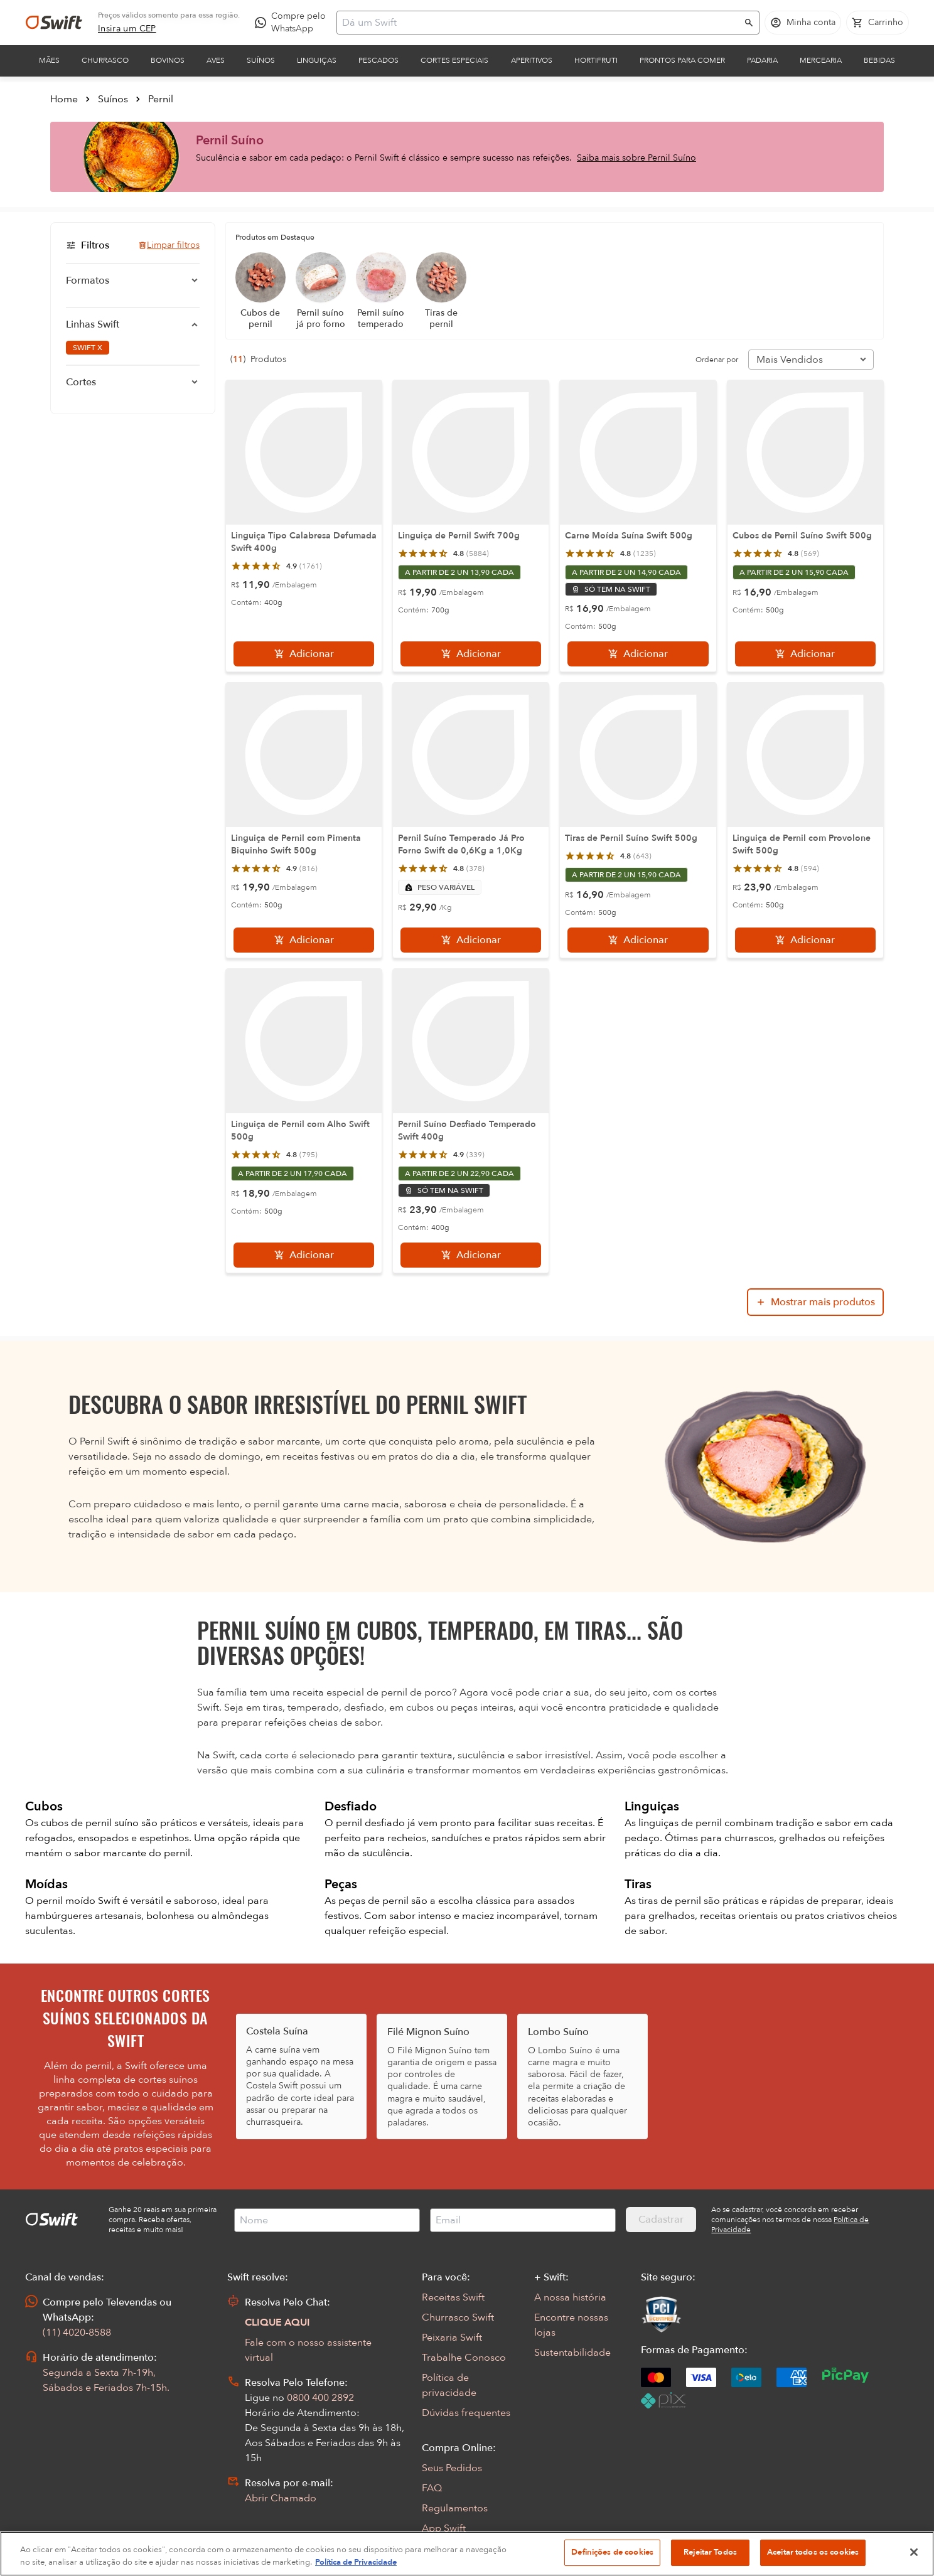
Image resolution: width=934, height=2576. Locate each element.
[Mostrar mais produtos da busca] (815, 1302)
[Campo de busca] (540, 22)
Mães (49, 60)
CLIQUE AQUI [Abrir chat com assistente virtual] (277, 2322)
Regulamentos (455, 2508)
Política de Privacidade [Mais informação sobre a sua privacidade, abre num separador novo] (356, 2562)
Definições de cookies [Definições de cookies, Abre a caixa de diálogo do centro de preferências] (612, 2552)
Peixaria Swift (452, 2337)
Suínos (261, 60)
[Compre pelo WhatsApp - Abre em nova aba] (293, 22)
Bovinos (168, 60)
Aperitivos (531, 60)
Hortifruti (596, 60)
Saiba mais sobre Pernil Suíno (636, 158)
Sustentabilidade (572, 2353)
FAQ (432, 2488)
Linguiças (316, 60)
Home (64, 99)
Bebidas (879, 60)
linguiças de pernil (681, 1823)
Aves (216, 60)
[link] (127, 29)
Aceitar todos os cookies (813, 2552)
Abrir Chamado (280, 2498)
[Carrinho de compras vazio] (877, 23)
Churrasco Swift (458, 2317)
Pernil (160, 99)
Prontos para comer (682, 60)
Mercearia (821, 60)
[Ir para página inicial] (54, 22)
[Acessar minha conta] (803, 23)
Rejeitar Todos (710, 2552)
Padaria (762, 60)
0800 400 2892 (320, 2398)
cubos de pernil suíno (91, 1823)
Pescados (378, 60)
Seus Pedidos (452, 2468)
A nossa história (570, 2297)
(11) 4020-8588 (77, 2332)
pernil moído (67, 1901)
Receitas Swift (453, 2297)
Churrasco (105, 60)
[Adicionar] (304, 653)
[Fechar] (914, 2552)
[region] (467, 2553)
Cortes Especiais (454, 60)
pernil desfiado (371, 1823)
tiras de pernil (671, 1901)
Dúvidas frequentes (466, 2413)
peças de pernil (374, 1901)
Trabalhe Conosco (464, 2358)
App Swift (444, 2528)
